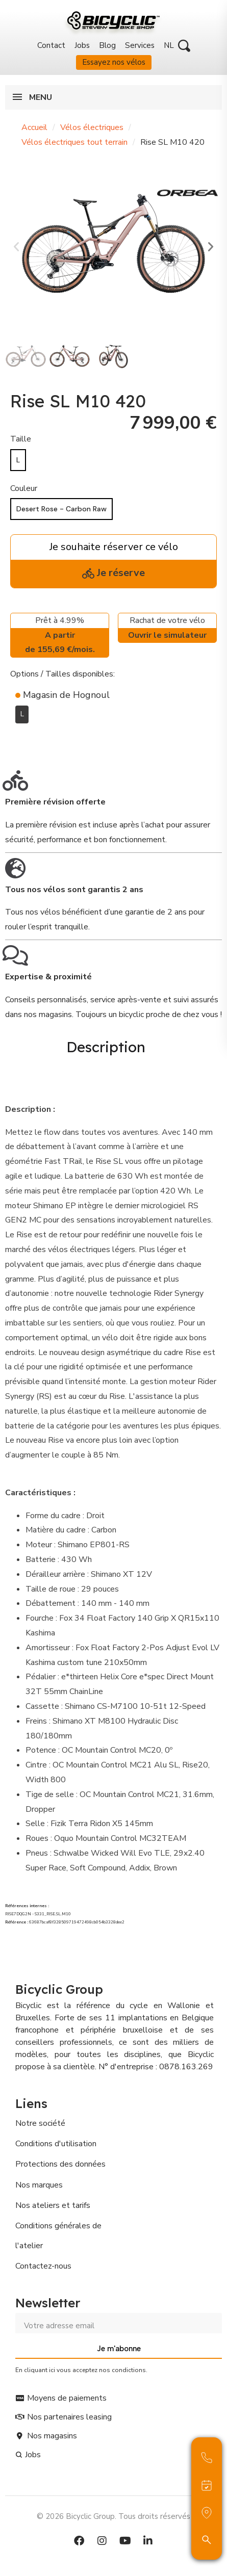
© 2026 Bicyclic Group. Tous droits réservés (113, 2516)
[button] (184, 46)
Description (105, 1047)
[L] (18, 460)
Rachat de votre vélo (167, 629)
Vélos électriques (91, 127)
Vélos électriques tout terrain (74, 142)
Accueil (34, 127)
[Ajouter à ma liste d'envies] (16, 739)
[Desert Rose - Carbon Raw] (61, 509)
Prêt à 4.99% (60, 636)
